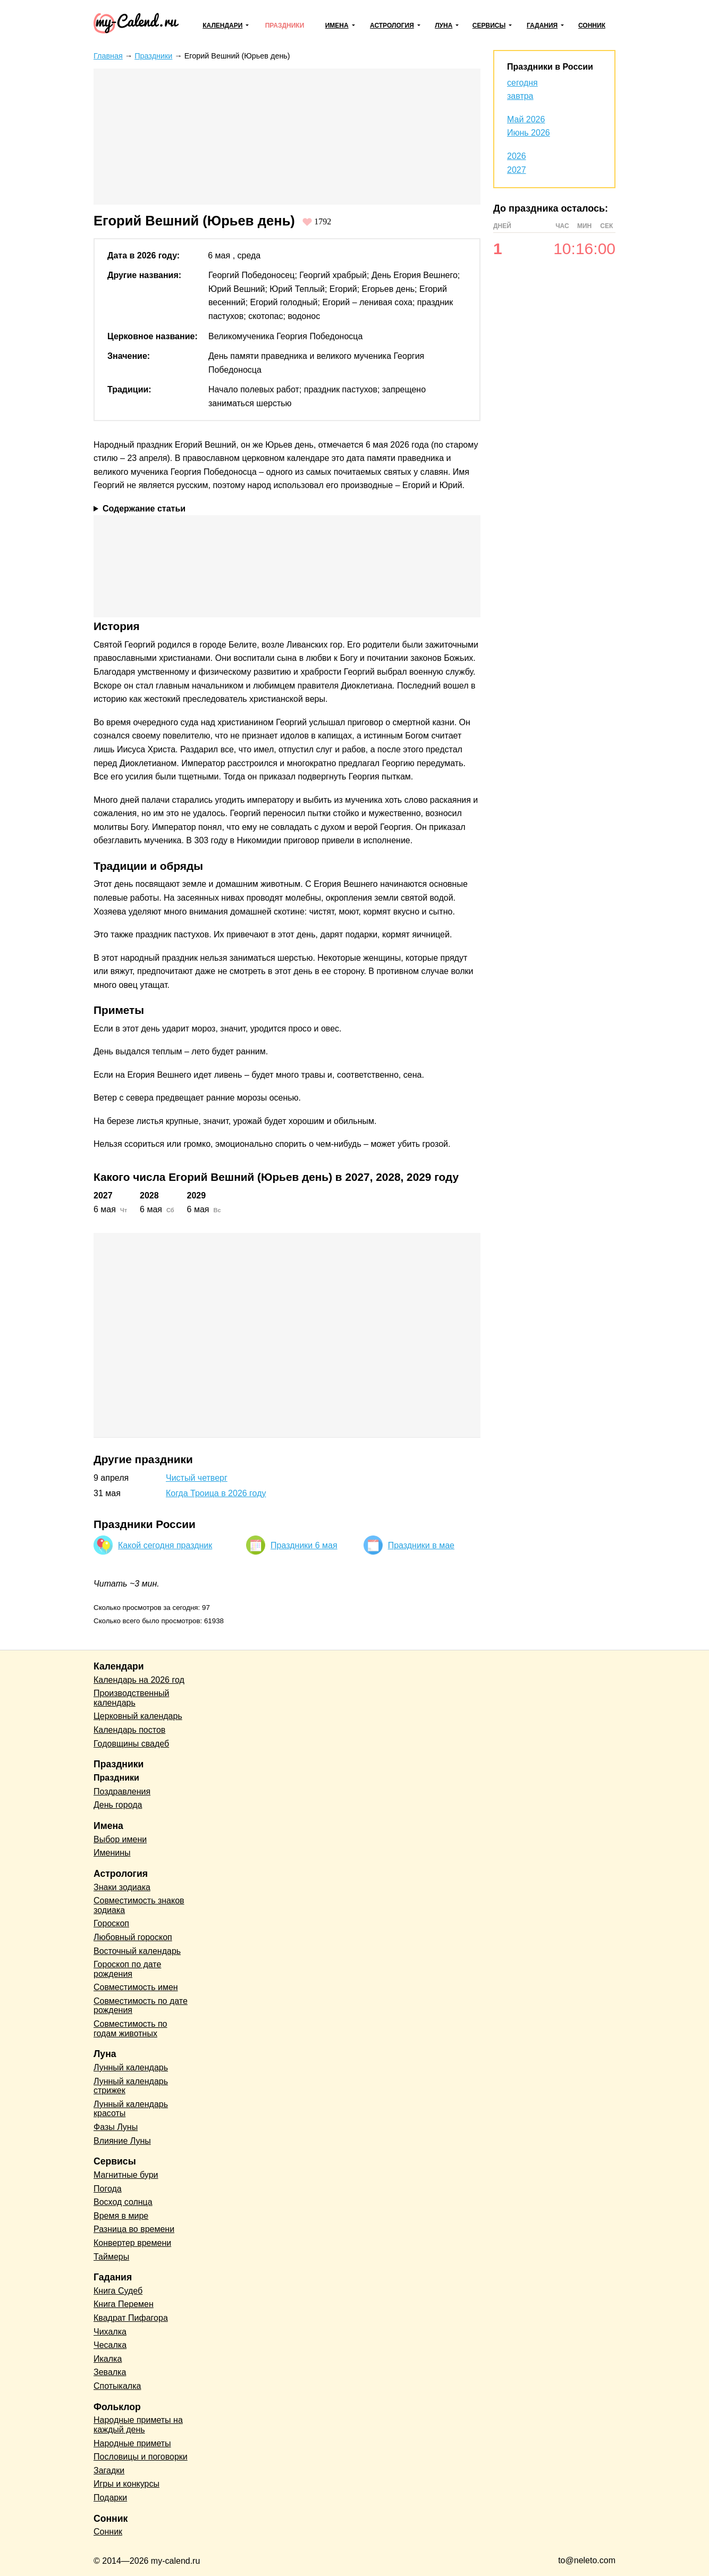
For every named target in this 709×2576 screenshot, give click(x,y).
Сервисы (488, 25)
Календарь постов (129, 1729)
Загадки (109, 2470)
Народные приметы (132, 2443)
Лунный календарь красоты (131, 2109)
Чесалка (110, 2345)
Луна (443, 25)
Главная (108, 56)
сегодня (522, 82)
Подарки (110, 2497)
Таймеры (111, 2256)
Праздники (285, 25)
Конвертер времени (132, 2242)
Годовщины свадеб (131, 1743)
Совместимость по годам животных (130, 2028)
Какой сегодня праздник (165, 1545)
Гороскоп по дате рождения (127, 1969)
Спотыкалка (117, 2385)
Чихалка (110, 2331)
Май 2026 (526, 119)
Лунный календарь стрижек (131, 2086)
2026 (516, 156)
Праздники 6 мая (304, 1545)
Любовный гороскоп (133, 1937)
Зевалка (110, 2372)
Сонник (591, 25)
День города (118, 1804)
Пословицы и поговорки (141, 2456)
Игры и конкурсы (126, 2483)
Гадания (542, 25)
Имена (337, 25)
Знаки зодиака (122, 1887)
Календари (222, 25)
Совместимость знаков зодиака (139, 1905)
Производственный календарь (131, 1698)
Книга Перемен (124, 2304)
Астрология (392, 25)
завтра (520, 95)
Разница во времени (134, 2229)
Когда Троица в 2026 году (216, 1493)
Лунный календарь (131, 2067)
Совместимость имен (136, 1987)
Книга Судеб (118, 2290)
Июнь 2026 (528, 132)
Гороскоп (111, 1923)
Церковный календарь (138, 1716)
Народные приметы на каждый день (138, 2424)
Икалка (108, 2358)
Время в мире (121, 2215)
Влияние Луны (122, 2140)
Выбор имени (120, 1839)
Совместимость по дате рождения (141, 2005)
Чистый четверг (196, 1477)
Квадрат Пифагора (131, 2317)
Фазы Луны (116, 2127)
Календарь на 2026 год (139, 1679)
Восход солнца (123, 2201)
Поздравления (122, 1791)
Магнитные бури (126, 2174)
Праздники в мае (421, 1545)
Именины (112, 1852)
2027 (516, 169)
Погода (108, 2188)
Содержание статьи (144, 508)
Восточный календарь (137, 1951)
